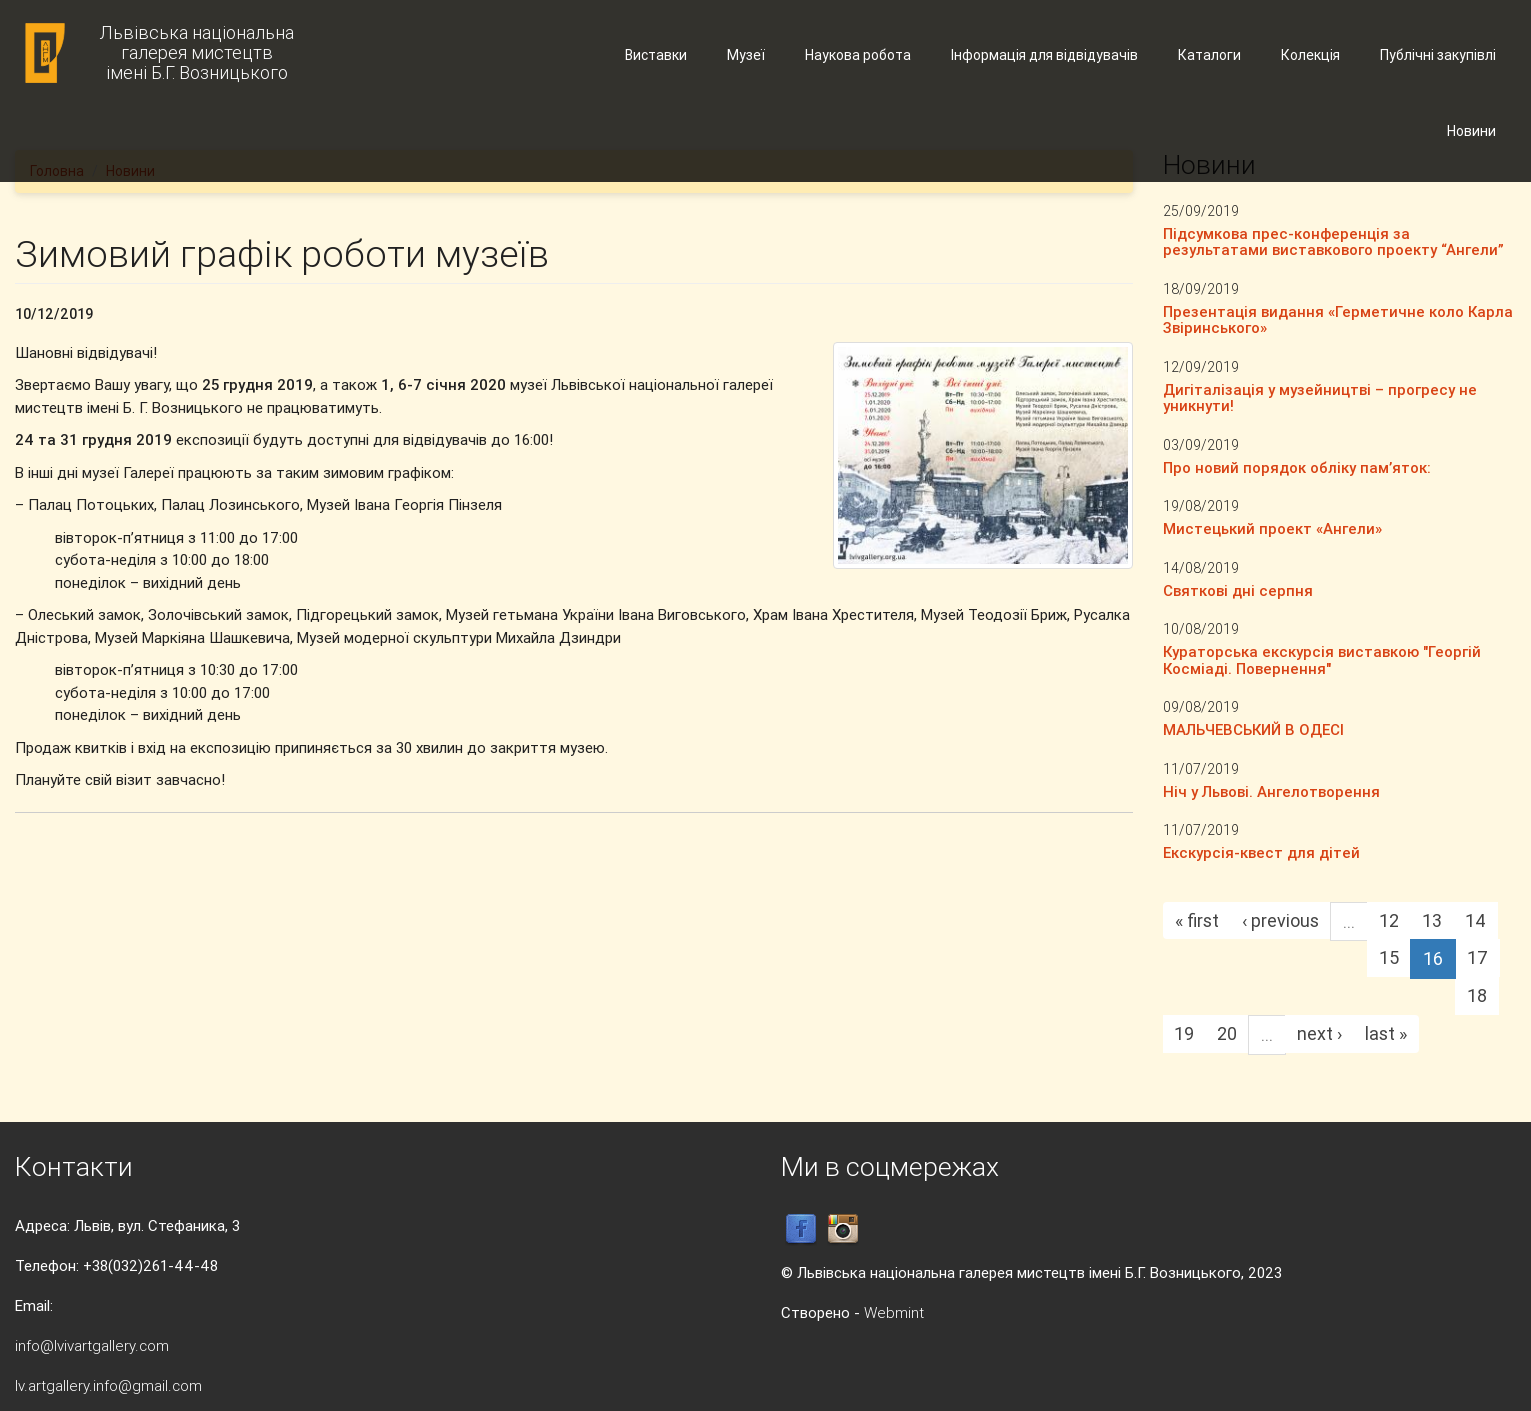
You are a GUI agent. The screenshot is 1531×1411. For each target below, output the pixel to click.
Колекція (1310, 55)
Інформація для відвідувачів (1044, 55)
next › (1319, 1033)
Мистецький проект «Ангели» (1272, 528)
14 (1475, 920)
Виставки (656, 55)
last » (1386, 1033)
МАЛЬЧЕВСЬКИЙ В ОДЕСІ (1253, 729)
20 (1227, 1033)
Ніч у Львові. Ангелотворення (1271, 791)
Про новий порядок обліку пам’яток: (1297, 467)
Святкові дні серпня (1238, 590)
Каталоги (1209, 55)
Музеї (746, 55)
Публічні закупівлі (1438, 55)
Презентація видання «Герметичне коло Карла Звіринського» (1338, 320)
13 (1432, 920)
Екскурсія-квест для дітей (1261, 852)
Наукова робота (858, 55)
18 (1477, 995)
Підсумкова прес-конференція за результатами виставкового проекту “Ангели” (1333, 242)
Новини (1471, 131)
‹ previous (1280, 920)
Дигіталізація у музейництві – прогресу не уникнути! (1320, 398)
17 (1477, 957)
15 (1389, 957)
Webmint (894, 1312)
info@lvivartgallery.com (92, 1345)
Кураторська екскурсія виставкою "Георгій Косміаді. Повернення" (1322, 660)
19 (1184, 1033)
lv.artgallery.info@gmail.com (108, 1385)
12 (1389, 920)
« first (1197, 920)
